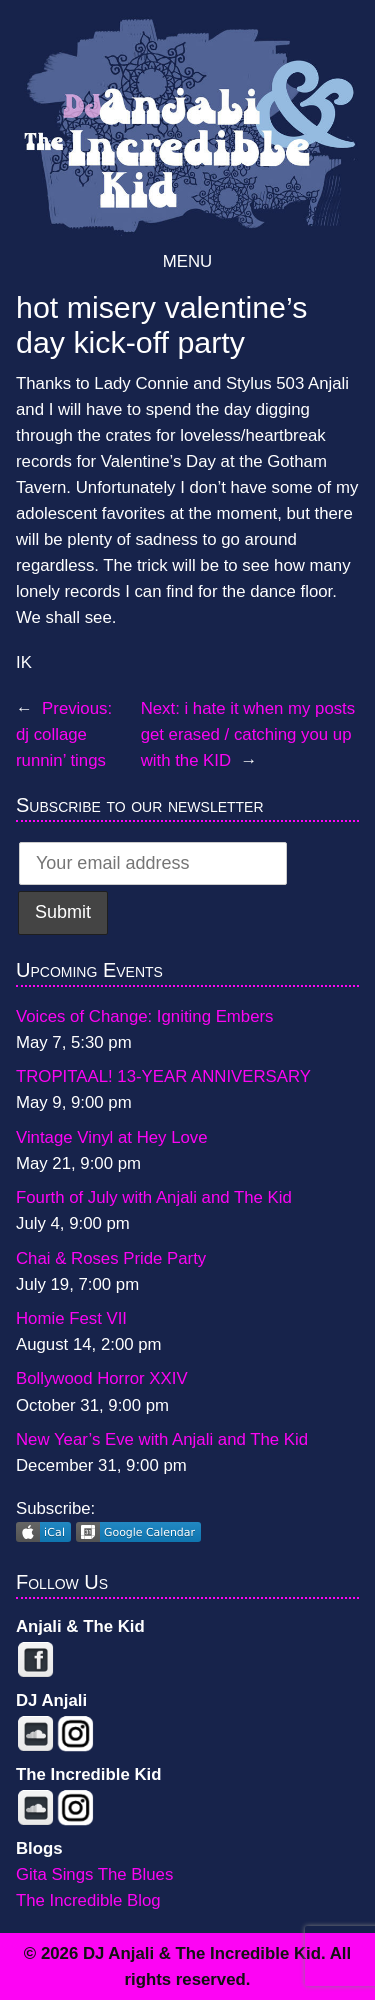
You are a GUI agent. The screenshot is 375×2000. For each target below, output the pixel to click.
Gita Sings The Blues (94, 1874)
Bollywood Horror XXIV (102, 1378)
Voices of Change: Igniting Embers (144, 1016)
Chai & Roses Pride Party (111, 1258)
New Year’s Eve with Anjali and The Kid (162, 1439)
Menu (187, 261)
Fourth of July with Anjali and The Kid (154, 1197)
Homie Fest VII (71, 1318)
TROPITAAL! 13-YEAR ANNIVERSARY (163, 1076)
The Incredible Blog (88, 1900)
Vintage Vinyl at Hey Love (112, 1137)
